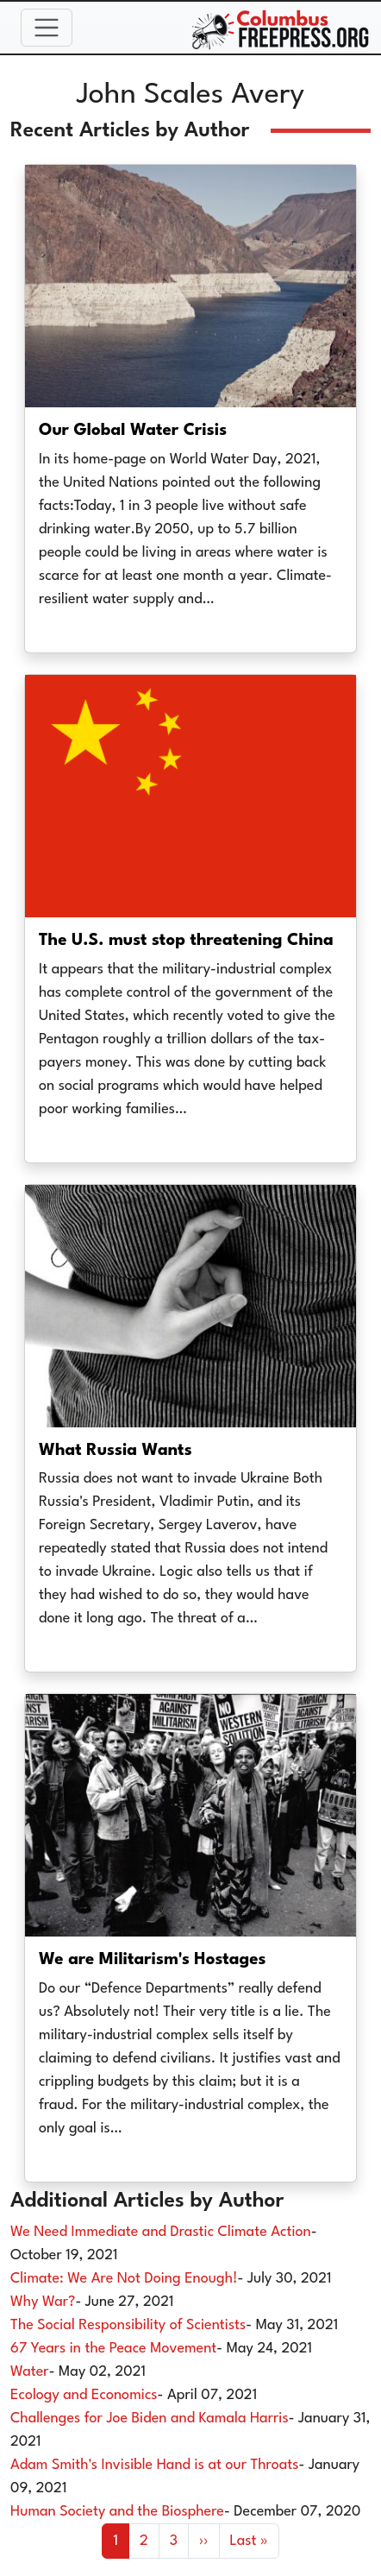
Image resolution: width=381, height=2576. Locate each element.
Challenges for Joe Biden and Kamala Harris (149, 2418)
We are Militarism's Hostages (152, 1959)
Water (29, 2372)
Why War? (42, 2302)
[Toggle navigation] (46, 28)
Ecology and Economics (84, 2395)
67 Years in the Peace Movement (113, 2348)
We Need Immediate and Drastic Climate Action (160, 2232)
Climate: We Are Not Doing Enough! (124, 2278)
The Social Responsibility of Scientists (128, 2325)
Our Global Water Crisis (133, 430)
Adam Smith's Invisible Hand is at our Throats (154, 2465)
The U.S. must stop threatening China (186, 940)
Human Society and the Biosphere (117, 2511)
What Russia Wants (115, 1450)
